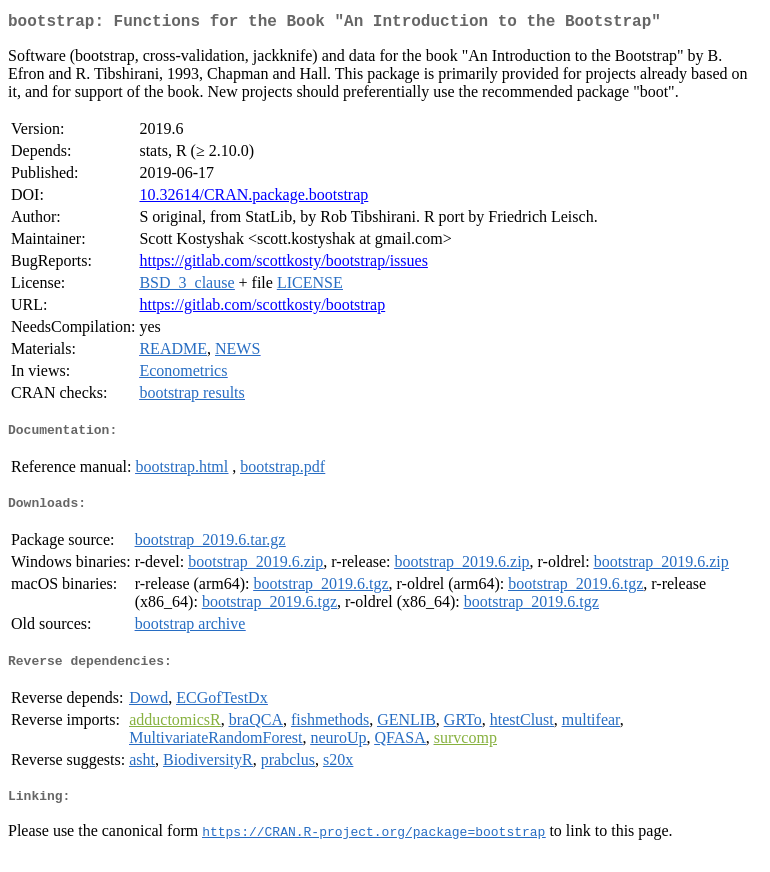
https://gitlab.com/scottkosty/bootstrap (262, 308)
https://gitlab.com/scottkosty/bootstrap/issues (283, 264)
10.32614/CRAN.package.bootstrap (253, 198)
